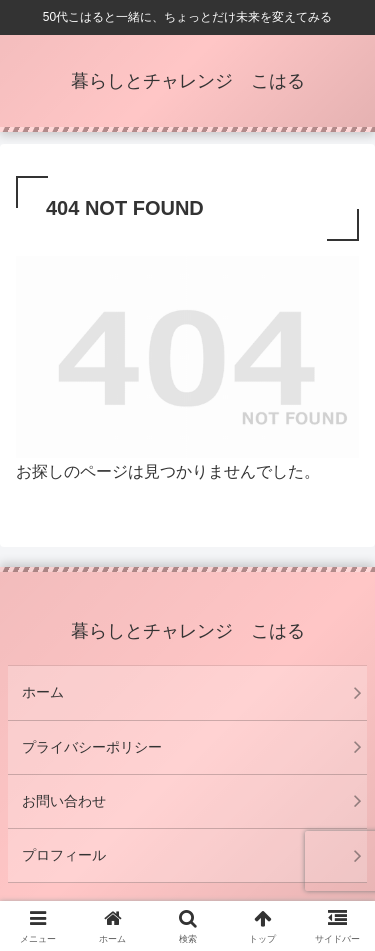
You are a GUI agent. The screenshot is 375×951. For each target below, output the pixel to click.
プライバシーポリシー (92, 747)
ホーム (43, 692)
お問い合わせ (64, 801)
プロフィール (64, 855)
